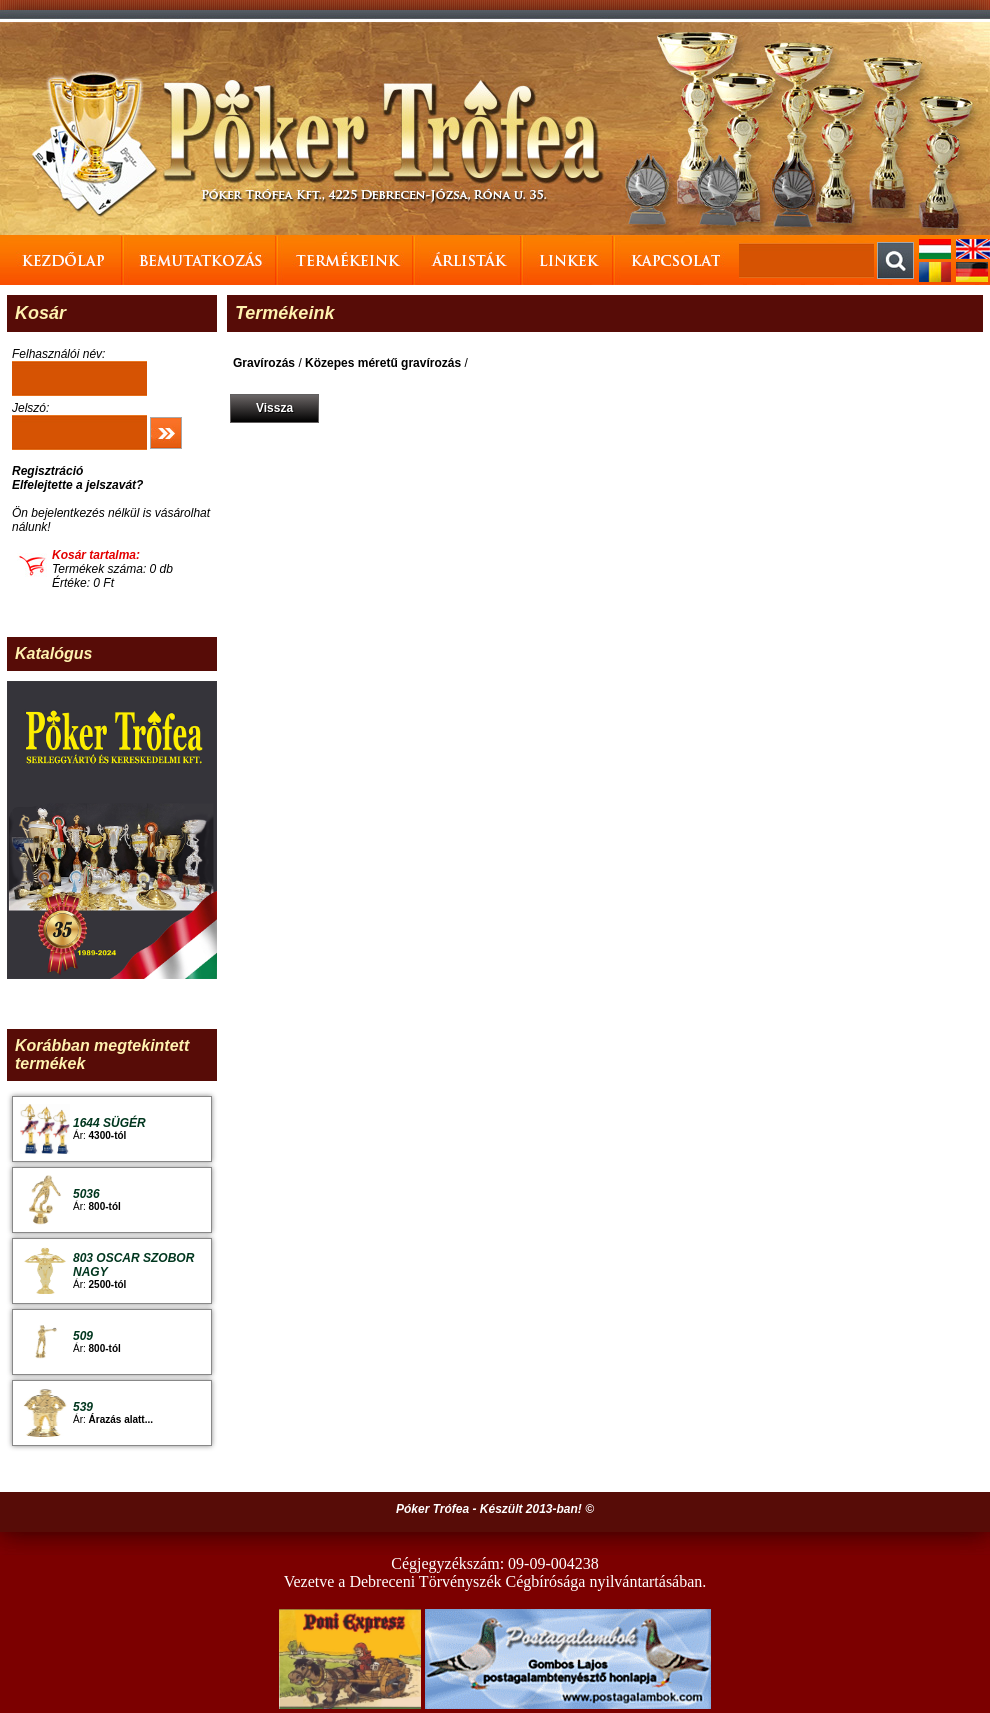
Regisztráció (47, 471)
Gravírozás (264, 363)
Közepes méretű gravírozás (383, 363)
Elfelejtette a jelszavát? (77, 485)
